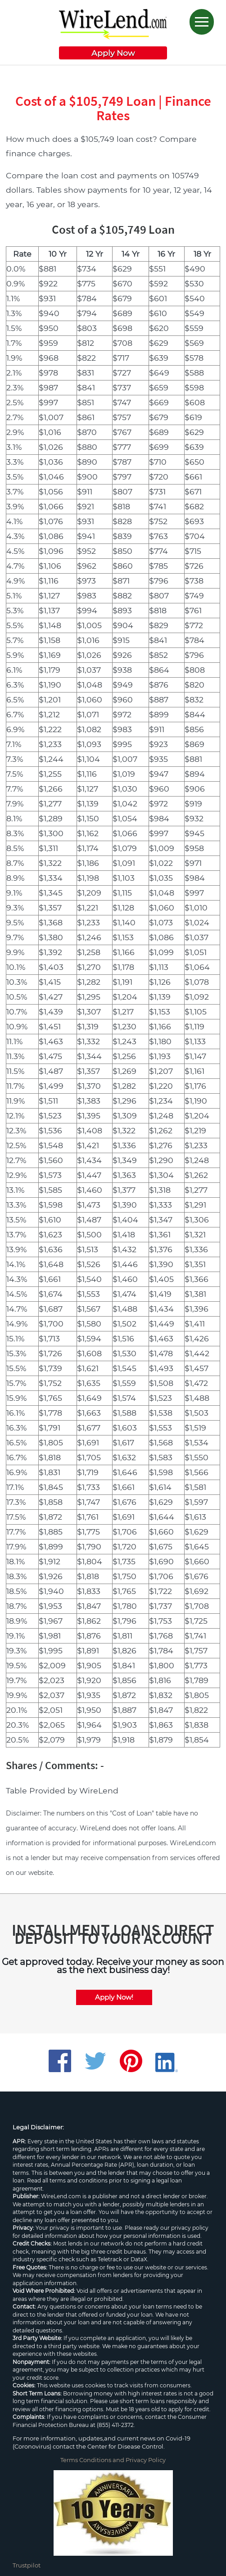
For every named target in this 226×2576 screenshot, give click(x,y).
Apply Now (113, 53)
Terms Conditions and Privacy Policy (113, 2459)
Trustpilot (27, 2565)
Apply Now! (114, 1997)
